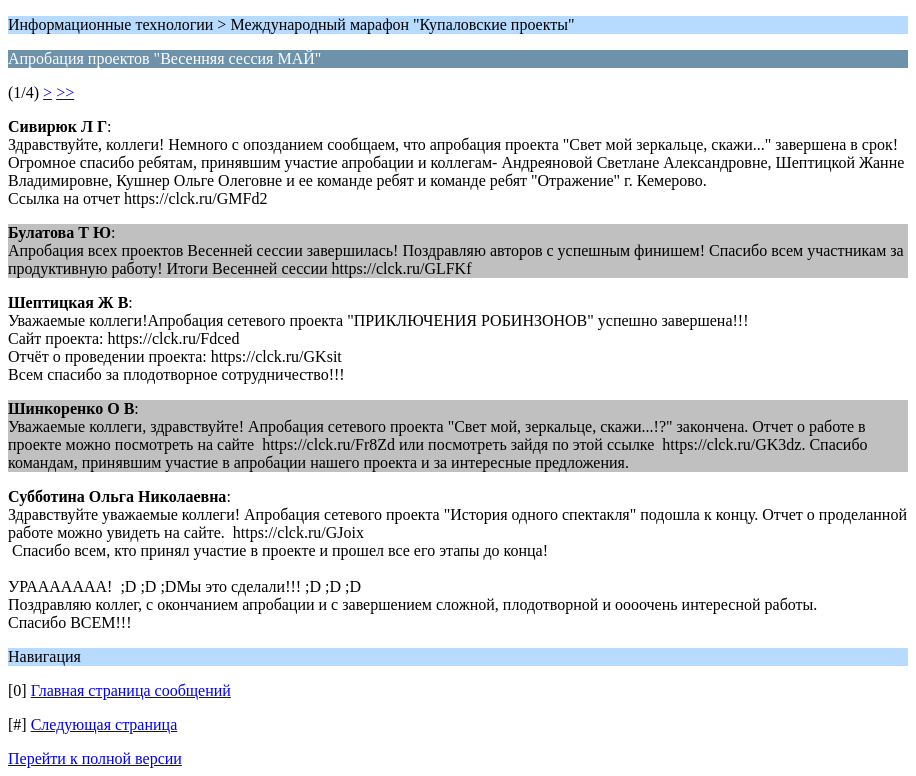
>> (65, 92)
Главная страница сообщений (131, 690)
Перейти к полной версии (95, 758)
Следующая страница (104, 724)
